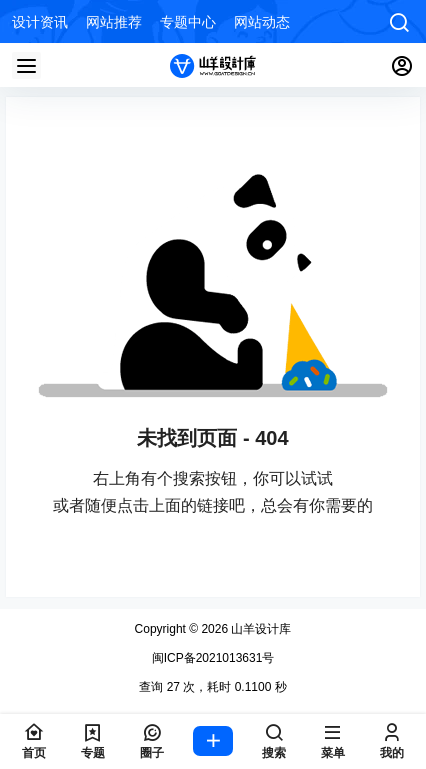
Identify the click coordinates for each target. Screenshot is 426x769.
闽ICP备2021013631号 (213, 658)
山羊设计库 (259, 629)
